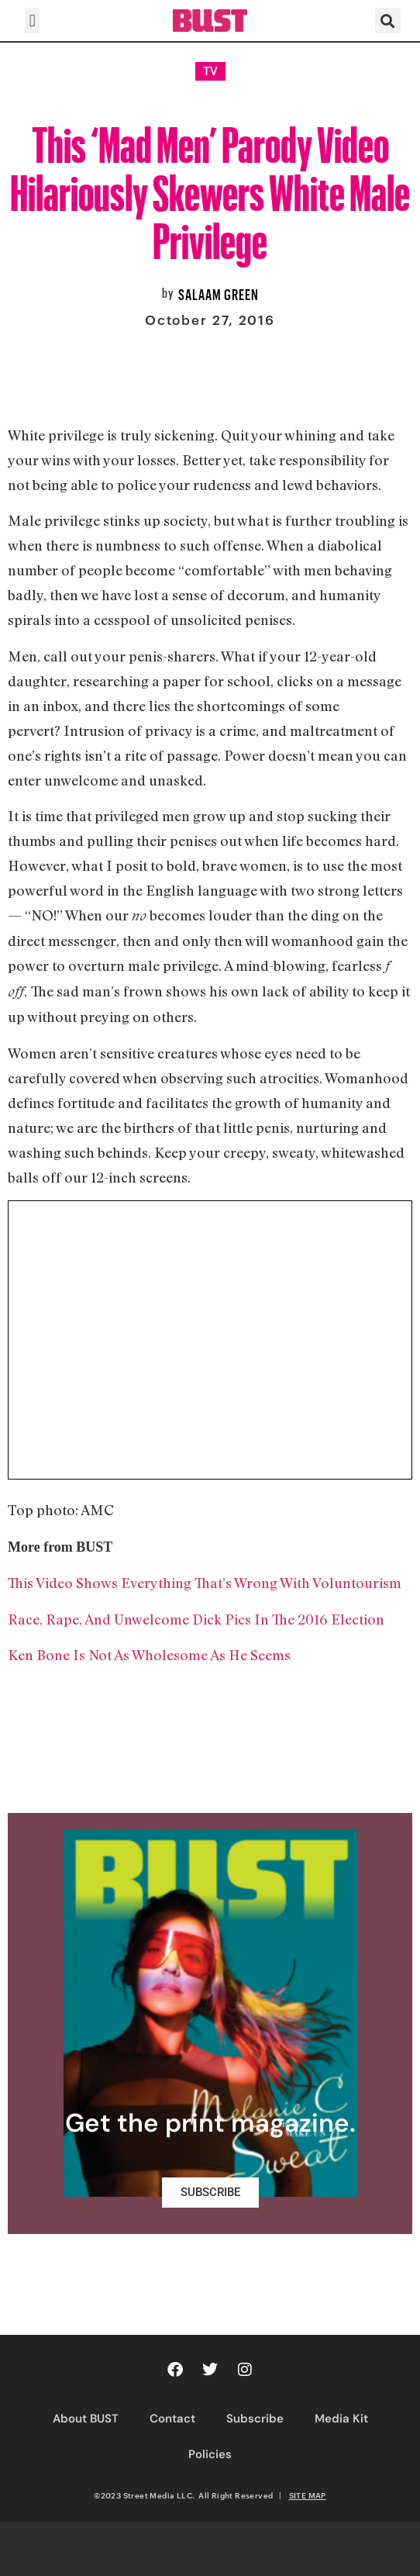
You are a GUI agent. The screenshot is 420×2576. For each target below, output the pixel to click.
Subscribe (255, 2418)
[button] (32, 20)
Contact (172, 2418)
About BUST (86, 2418)
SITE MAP (307, 2495)
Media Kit (341, 2418)
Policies (210, 2454)
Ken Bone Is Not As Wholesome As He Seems (149, 1654)
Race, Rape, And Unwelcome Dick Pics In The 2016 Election (196, 1619)
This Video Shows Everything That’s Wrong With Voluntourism (204, 1582)
